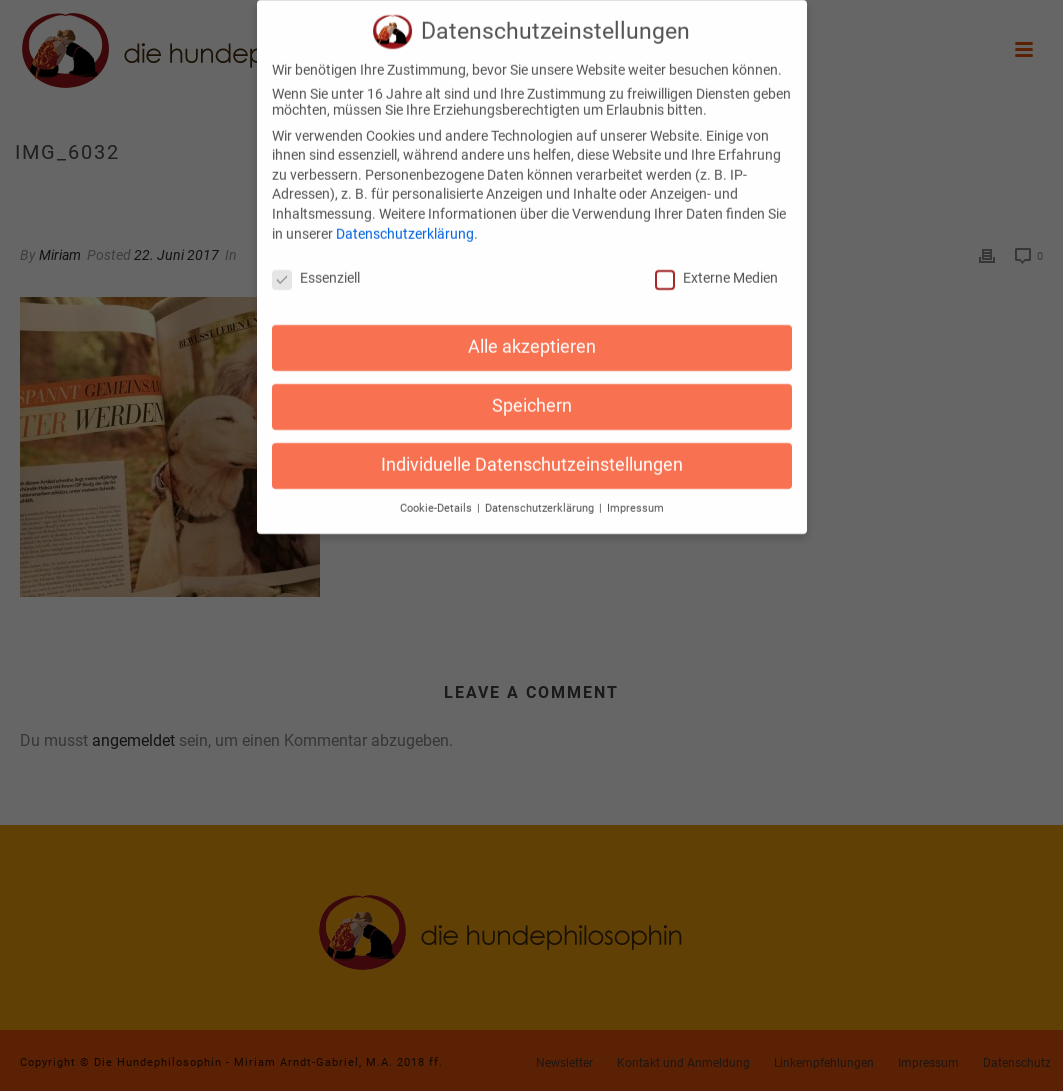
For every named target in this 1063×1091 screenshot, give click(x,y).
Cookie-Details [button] (437, 495)
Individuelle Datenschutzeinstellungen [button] (532, 452)
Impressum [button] (635, 495)
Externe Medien (716, 265)
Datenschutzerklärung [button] (541, 495)
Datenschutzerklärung (405, 221)
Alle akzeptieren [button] (532, 334)
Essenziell (316, 265)
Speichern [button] (532, 393)
